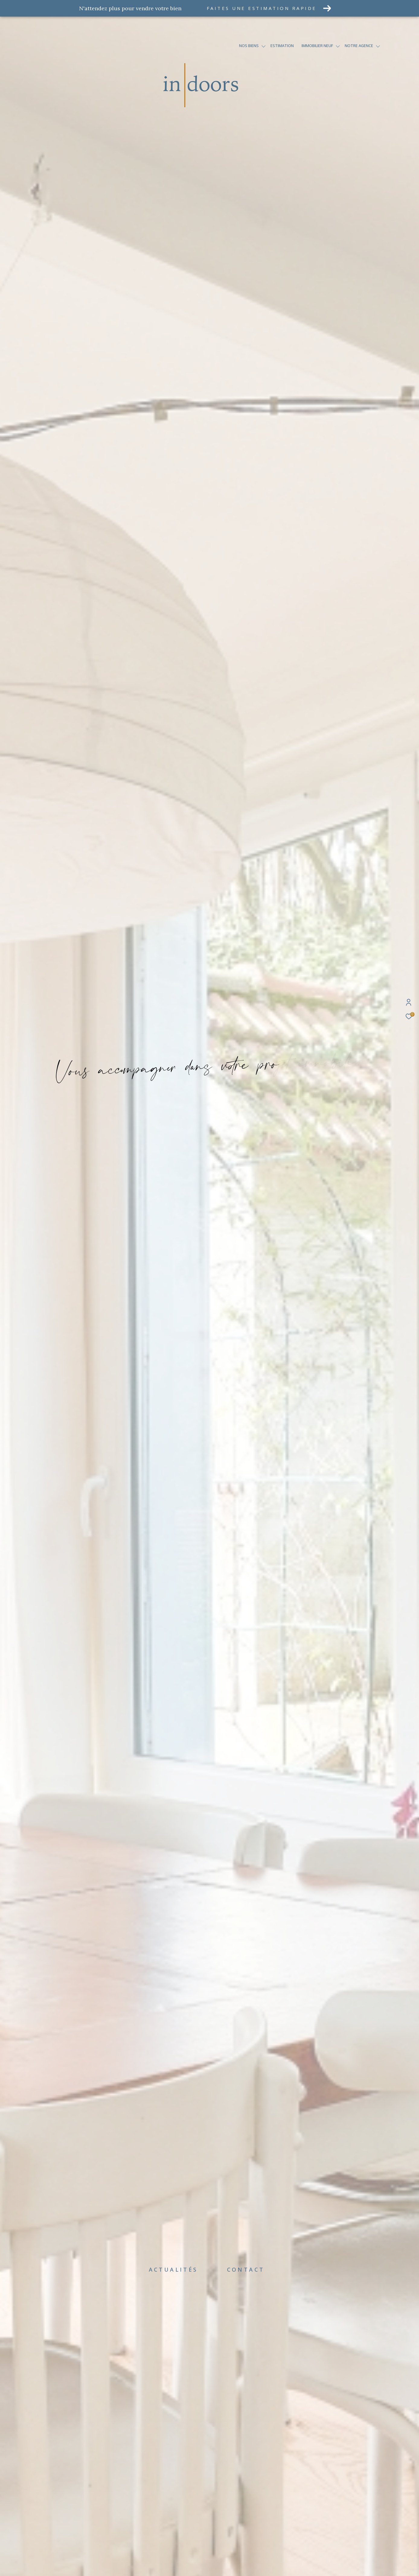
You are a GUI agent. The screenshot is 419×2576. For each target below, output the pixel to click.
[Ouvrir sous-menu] (263, 46)
